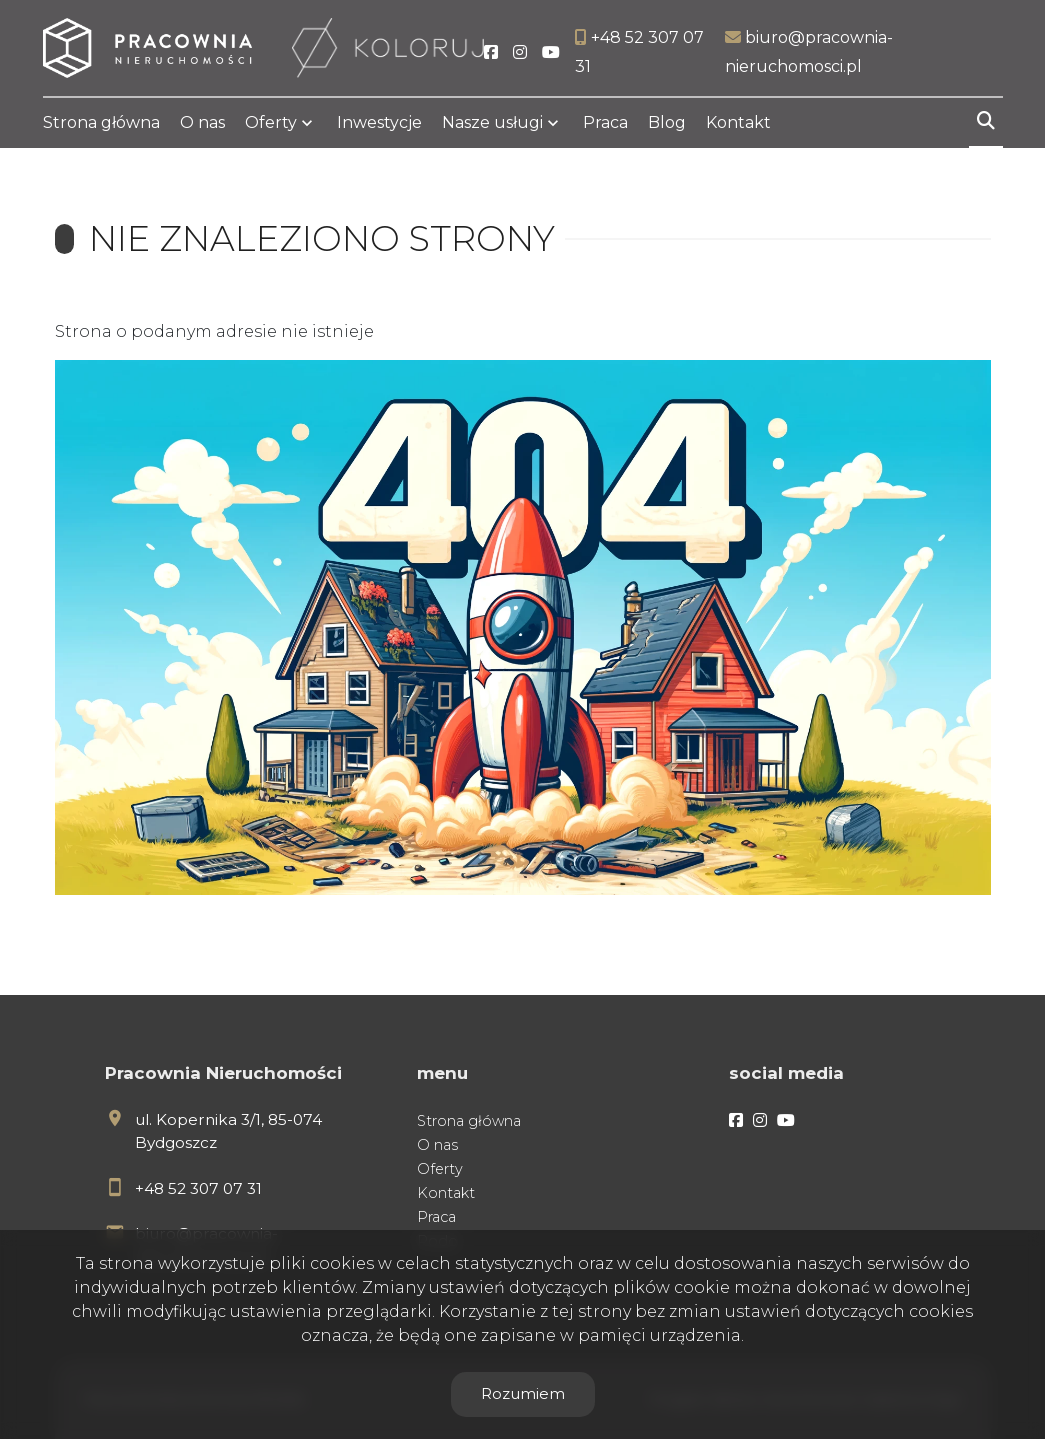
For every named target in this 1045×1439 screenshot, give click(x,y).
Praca (605, 122)
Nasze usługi (492, 122)
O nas (202, 122)
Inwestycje (379, 122)
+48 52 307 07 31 (198, 1188)
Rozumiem (523, 1393)
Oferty (271, 122)
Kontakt (738, 122)
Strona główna (101, 122)
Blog (667, 122)
